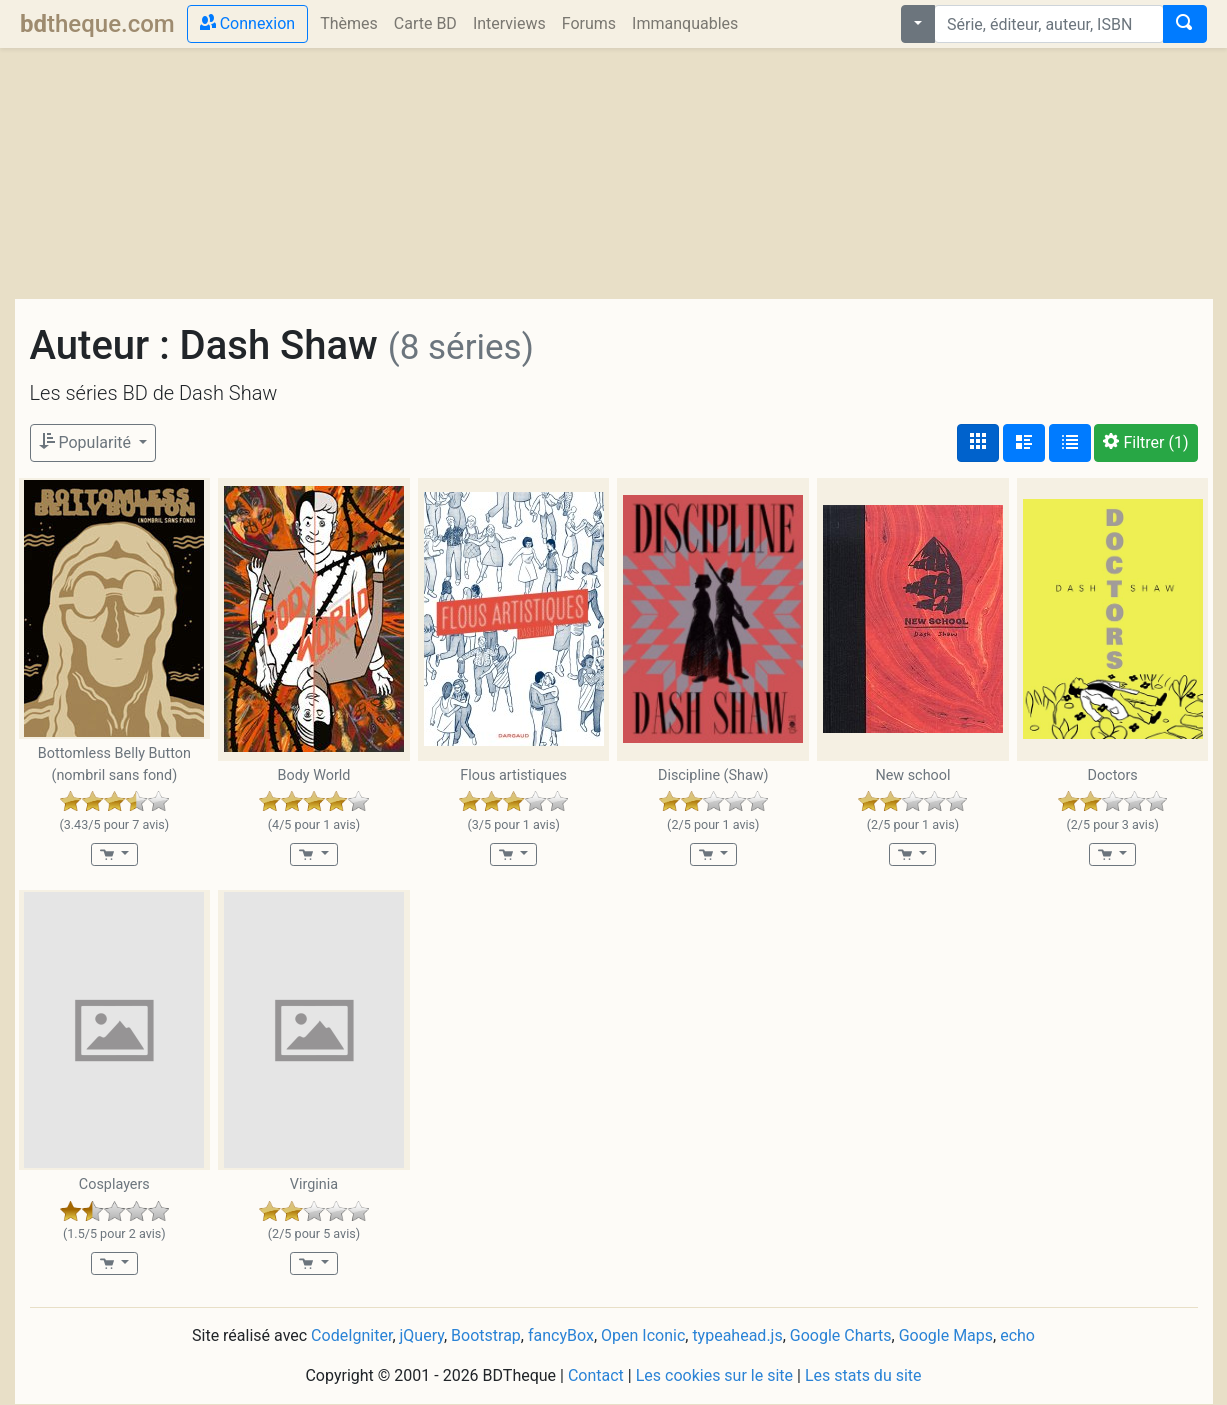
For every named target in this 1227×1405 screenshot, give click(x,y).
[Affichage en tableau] (1070, 443)
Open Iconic (643, 1335)
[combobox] (1049, 24)
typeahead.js (737, 1335)
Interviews (509, 23)
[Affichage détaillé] (1024, 443)
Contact (596, 1375)
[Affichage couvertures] (978, 443)
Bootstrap (486, 1335)
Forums (589, 23)
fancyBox (561, 1335)
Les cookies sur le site (714, 1375)
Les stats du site (863, 1375)
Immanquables (685, 23)
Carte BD (425, 23)
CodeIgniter (351, 1335)
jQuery (422, 1335)
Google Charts (841, 1335)
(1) (1145, 442)
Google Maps (946, 1335)
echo (1017, 1335)
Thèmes (349, 23)
